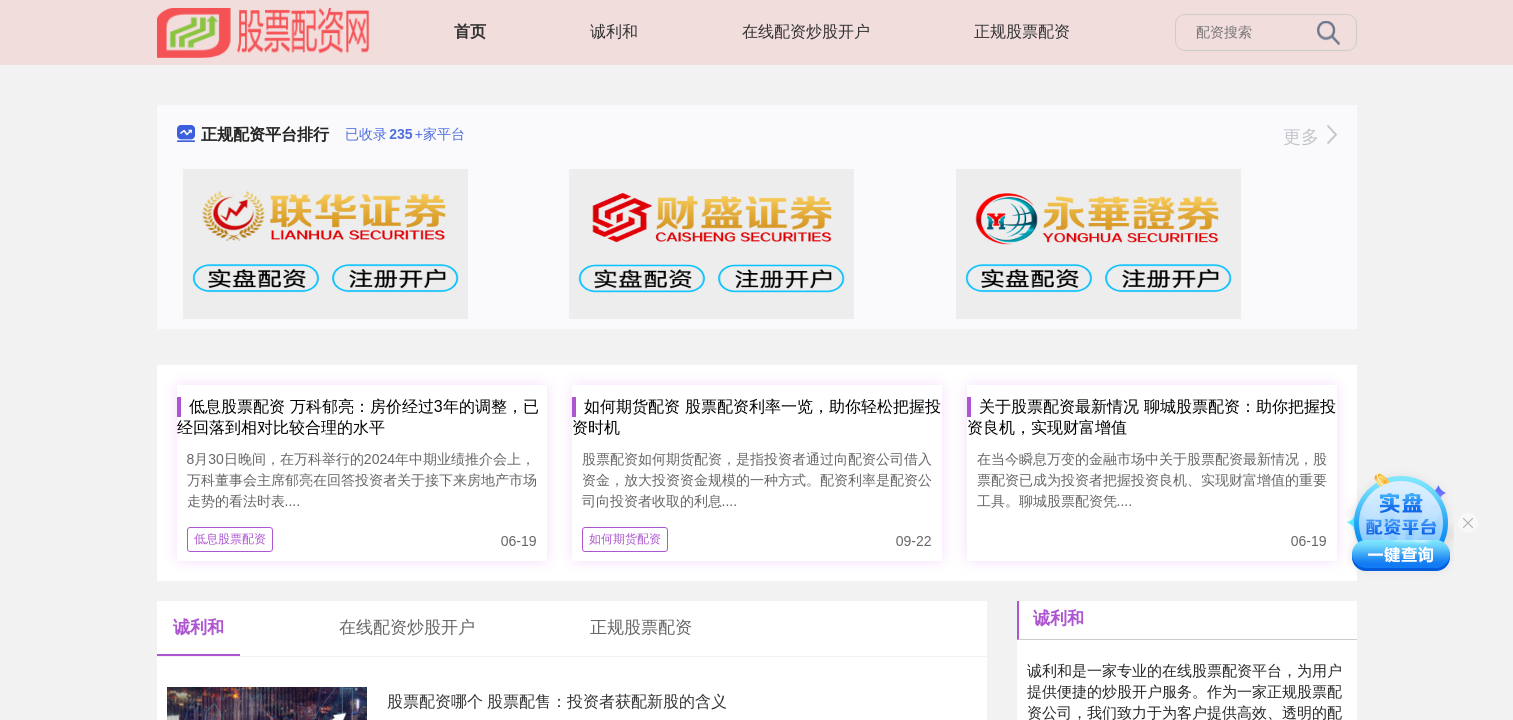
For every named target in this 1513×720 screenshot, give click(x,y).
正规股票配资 (1022, 31)
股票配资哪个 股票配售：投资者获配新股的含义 (557, 701)
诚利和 (614, 31)
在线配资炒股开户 (806, 31)
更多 (1309, 137)
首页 (470, 31)
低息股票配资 (230, 539)
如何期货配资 (625, 539)
